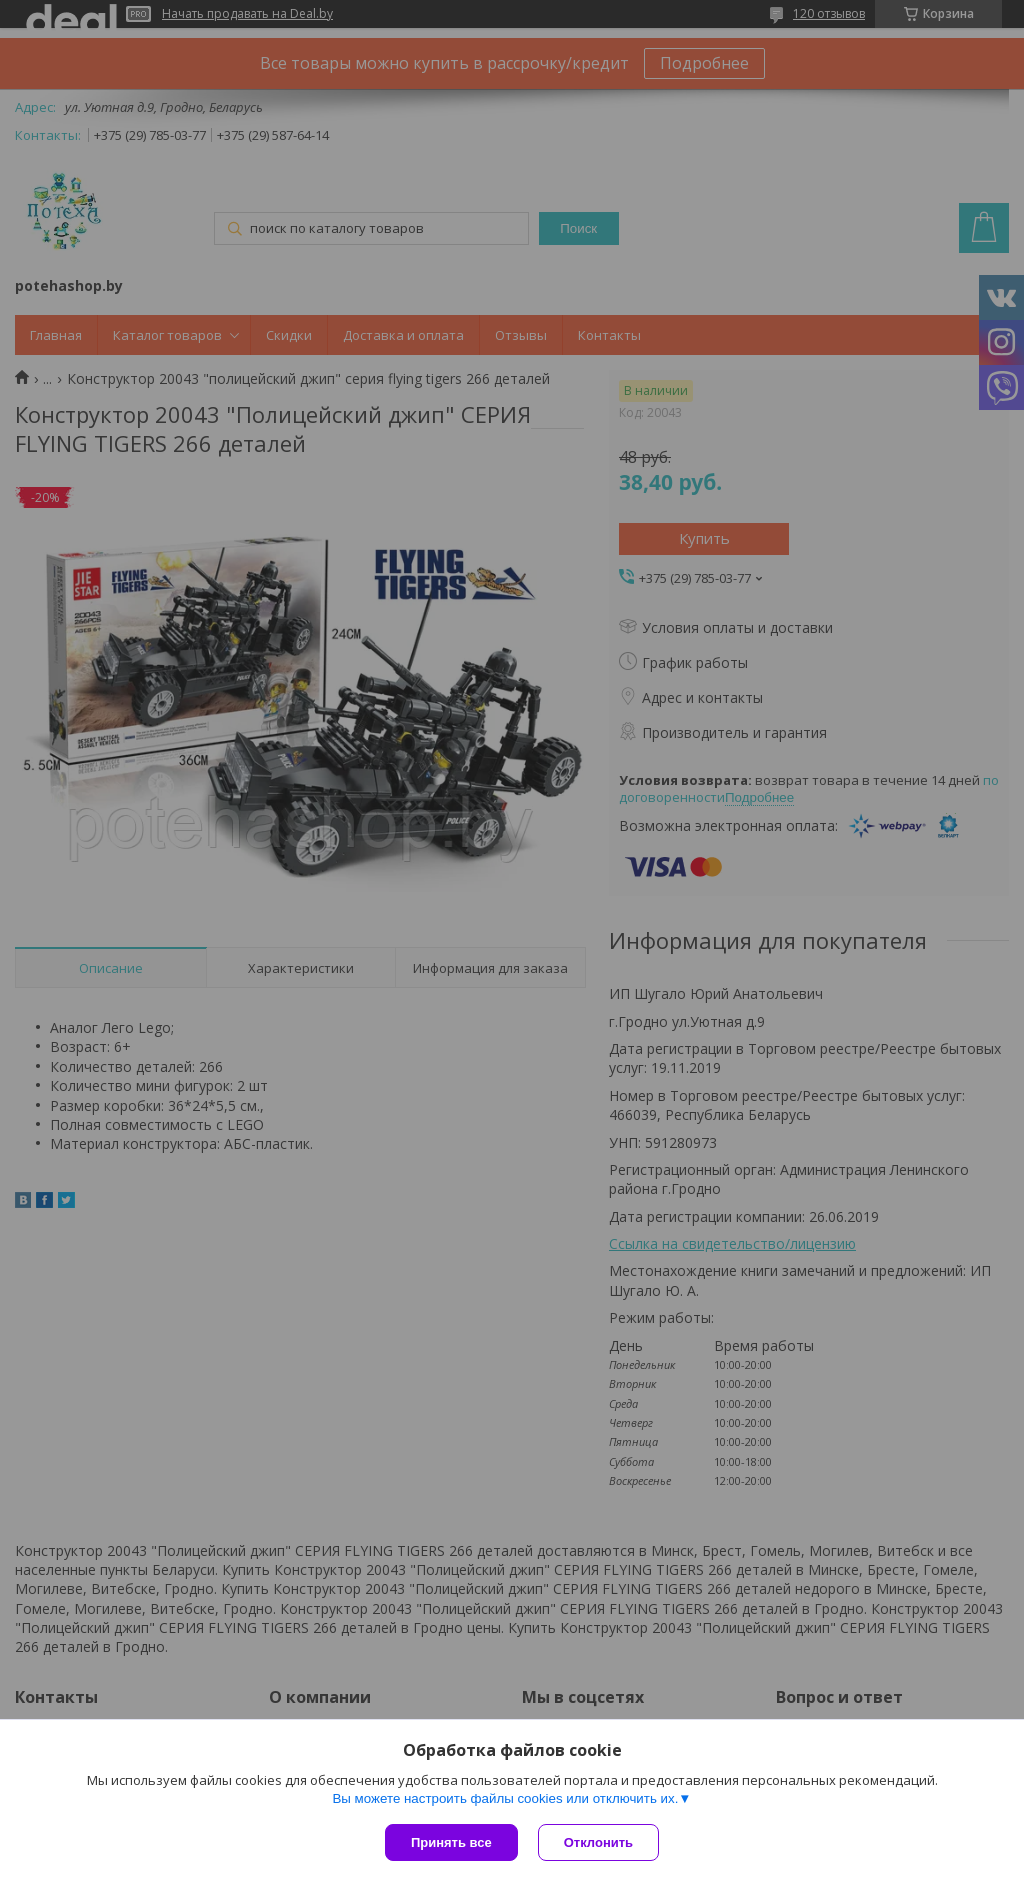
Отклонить (598, 1842)
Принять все (451, 1842)
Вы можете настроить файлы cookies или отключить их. (505, 1798)
